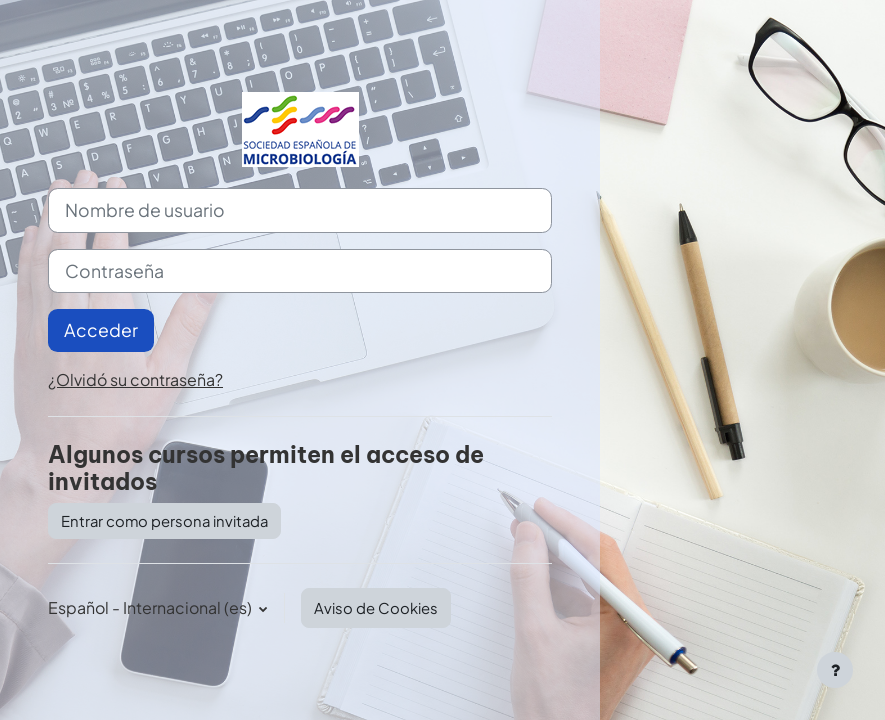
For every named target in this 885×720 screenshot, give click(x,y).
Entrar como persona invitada (164, 521)
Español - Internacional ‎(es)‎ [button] (151, 607)
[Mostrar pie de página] (835, 670)
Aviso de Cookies (376, 608)
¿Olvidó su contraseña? (135, 379)
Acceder (101, 330)
